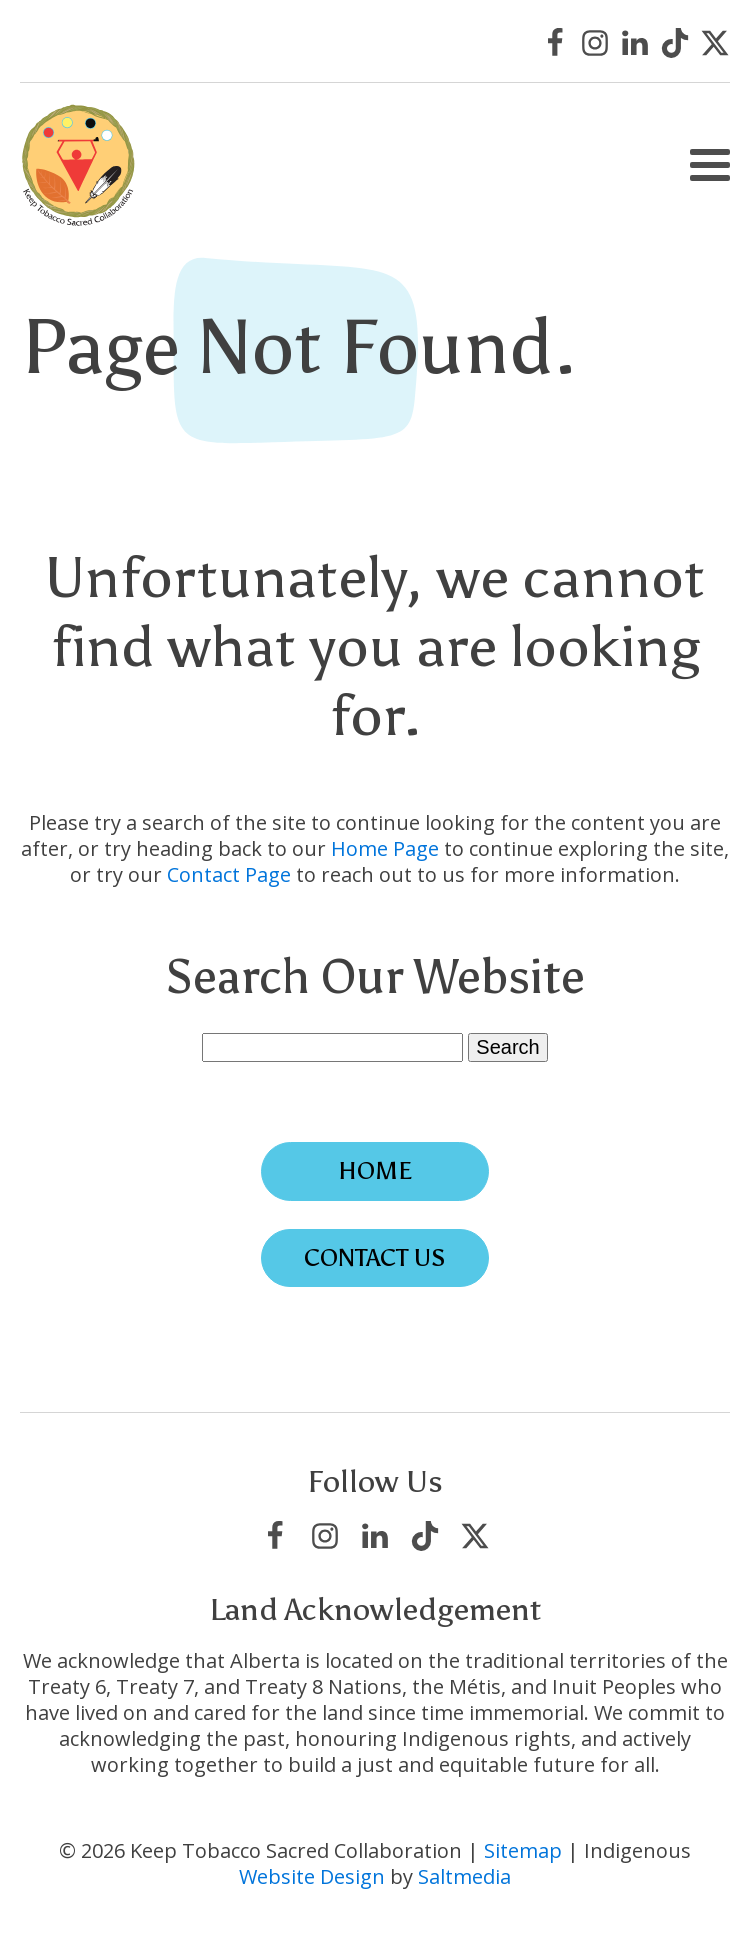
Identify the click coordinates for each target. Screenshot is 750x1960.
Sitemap (523, 1850)
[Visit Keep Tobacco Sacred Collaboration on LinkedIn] (635, 43)
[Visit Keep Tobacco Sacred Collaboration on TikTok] (675, 43)
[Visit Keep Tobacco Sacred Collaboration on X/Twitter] (715, 43)
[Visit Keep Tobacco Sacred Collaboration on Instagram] (595, 43)
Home (375, 1170)
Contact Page (229, 874)
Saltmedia (464, 1876)
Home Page (385, 848)
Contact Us (375, 1257)
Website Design (312, 1876)
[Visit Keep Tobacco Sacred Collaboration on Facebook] (555, 43)
